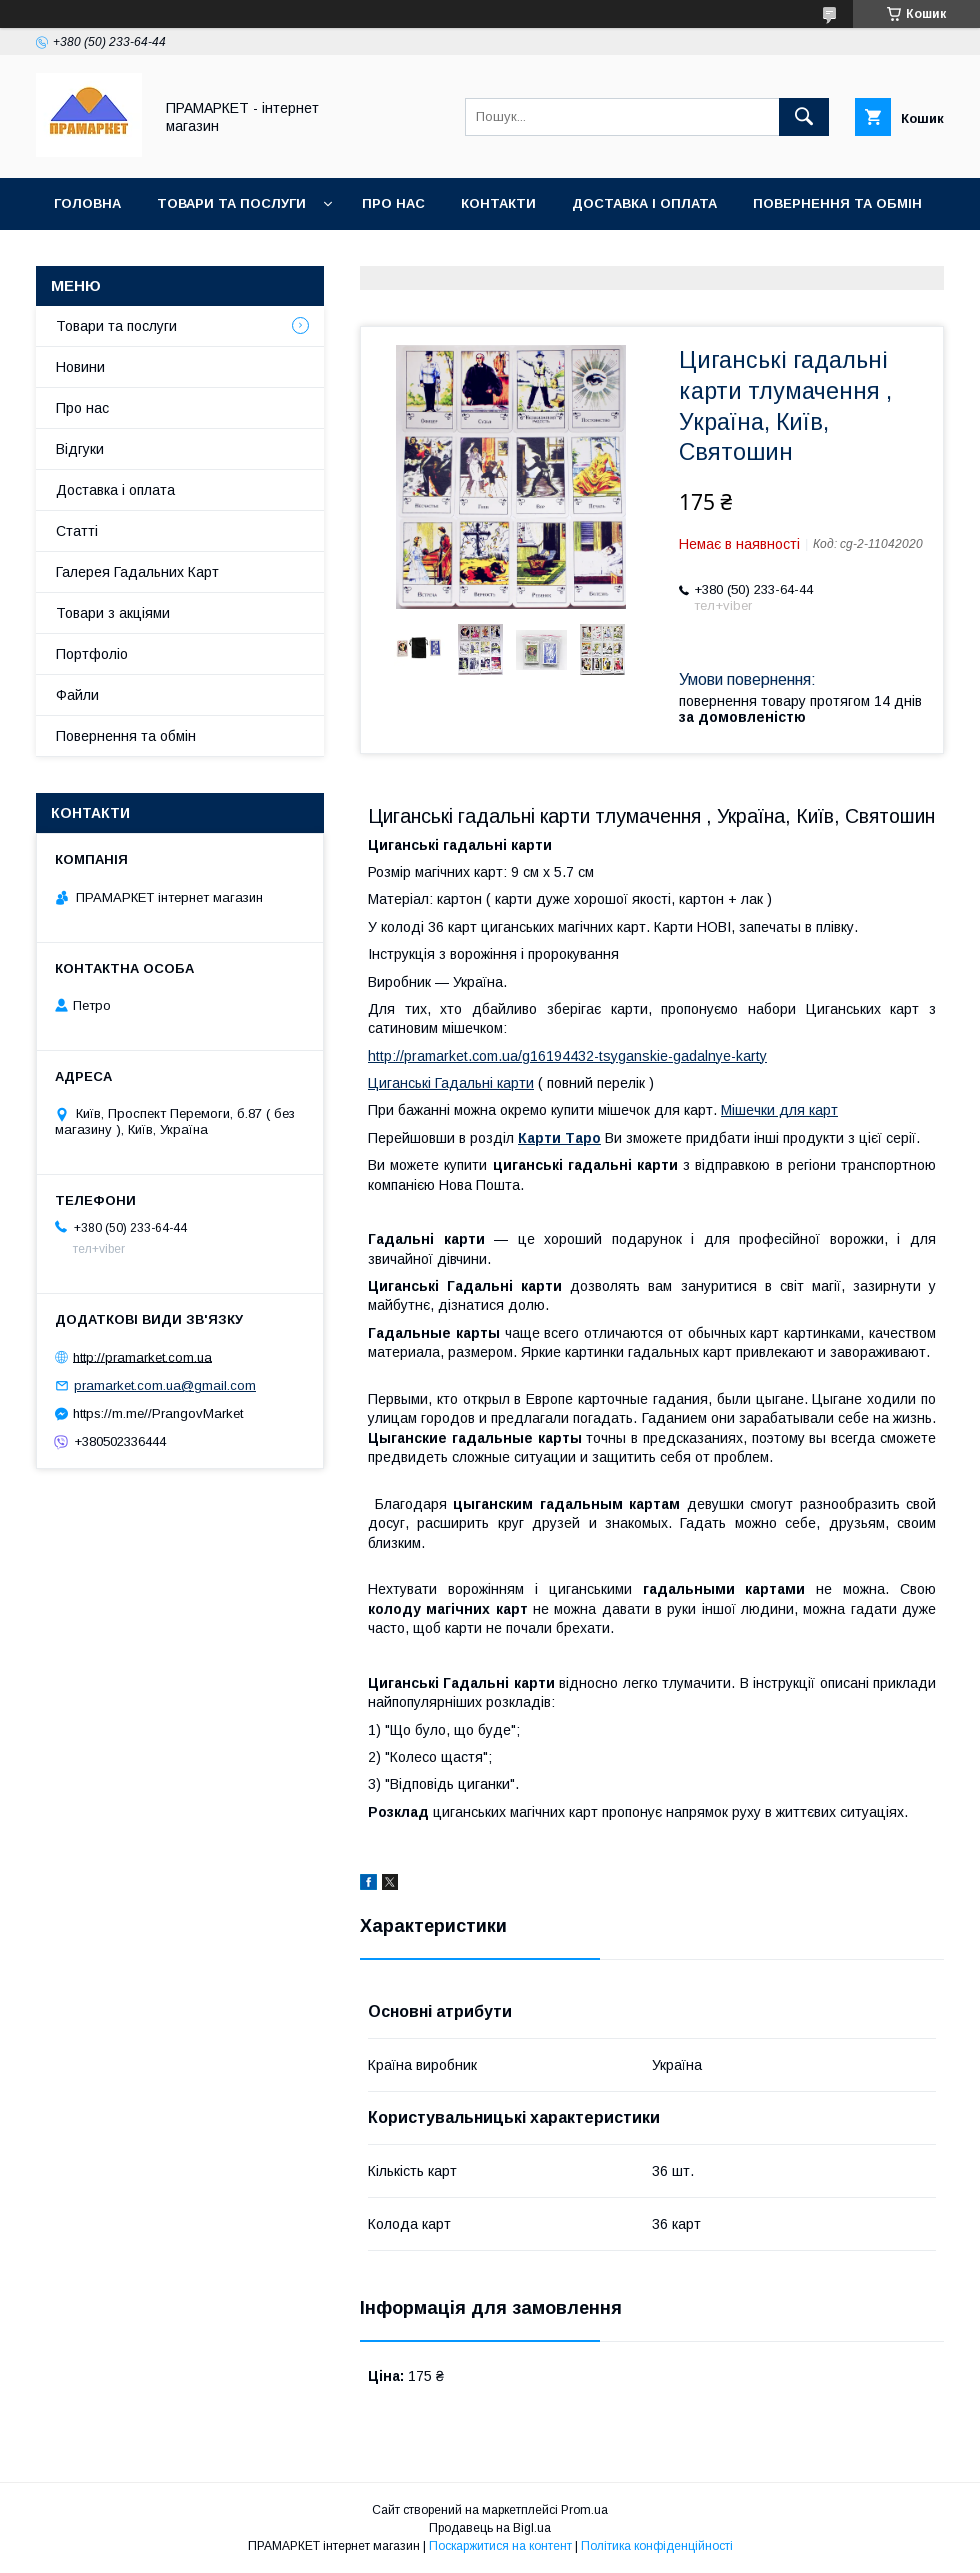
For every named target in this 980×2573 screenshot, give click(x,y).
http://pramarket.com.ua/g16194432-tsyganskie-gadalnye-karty (567, 1056)
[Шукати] (804, 117)
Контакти (498, 203)
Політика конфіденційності (657, 2546)
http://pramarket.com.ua (142, 1356)
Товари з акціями (113, 613)
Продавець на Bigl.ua (490, 2528)
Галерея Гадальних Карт (137, 572)
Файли (77, 695)
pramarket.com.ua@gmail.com (165, 1385)
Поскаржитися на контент (500, 2546)
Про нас (393, 203)
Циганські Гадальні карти (451, 1083)
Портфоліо (92, 654)
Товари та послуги (231, 203)
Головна (87, 203)
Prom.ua (584, 2510)
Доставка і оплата (644, 203)
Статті (77, 531)
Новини (80, 367)
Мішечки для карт (779, 1110)
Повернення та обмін (837, 203)
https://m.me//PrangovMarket (158, 1413)
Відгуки (80, 449)
